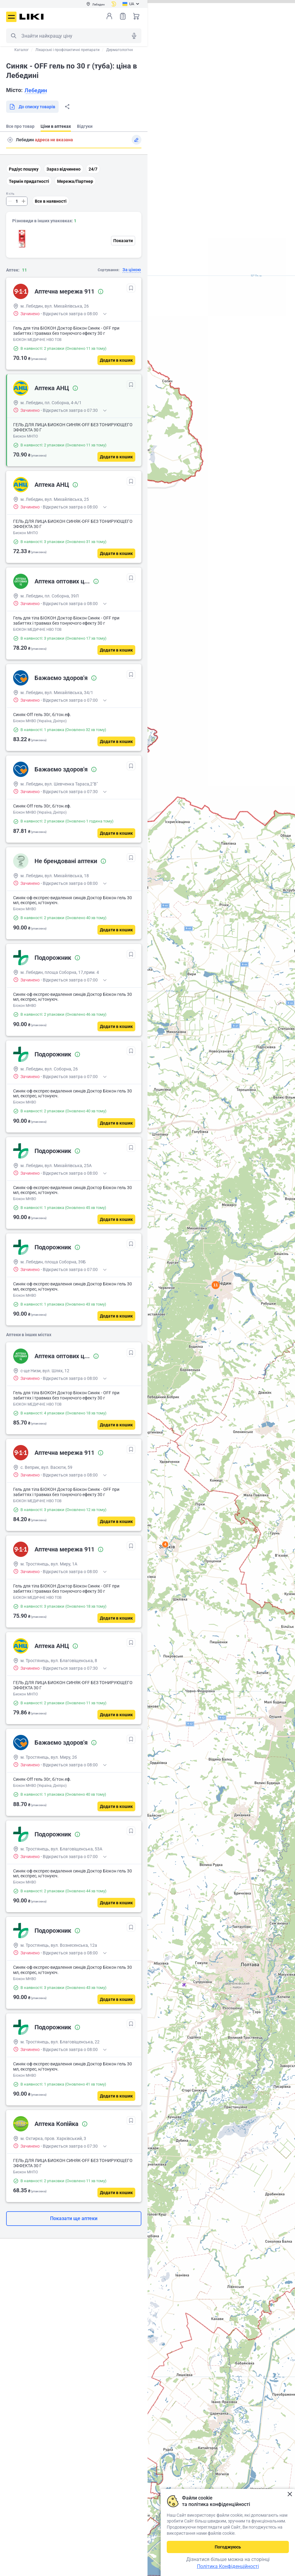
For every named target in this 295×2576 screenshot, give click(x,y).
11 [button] (215, 1285)
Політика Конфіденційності (228, 2566)
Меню (11, 17)
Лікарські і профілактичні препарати (67, 50)
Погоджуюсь (228, 2547)
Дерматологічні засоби (126, 50)
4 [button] (165, 1544)
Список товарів (122, 16)
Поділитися (67, 106)
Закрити (289, 2494)
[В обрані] (131, 288)
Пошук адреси (10, 139)
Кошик (136, 16)
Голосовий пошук (134, 36)
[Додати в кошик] (116, 360)
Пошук (13, 35)
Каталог (21, 50)
